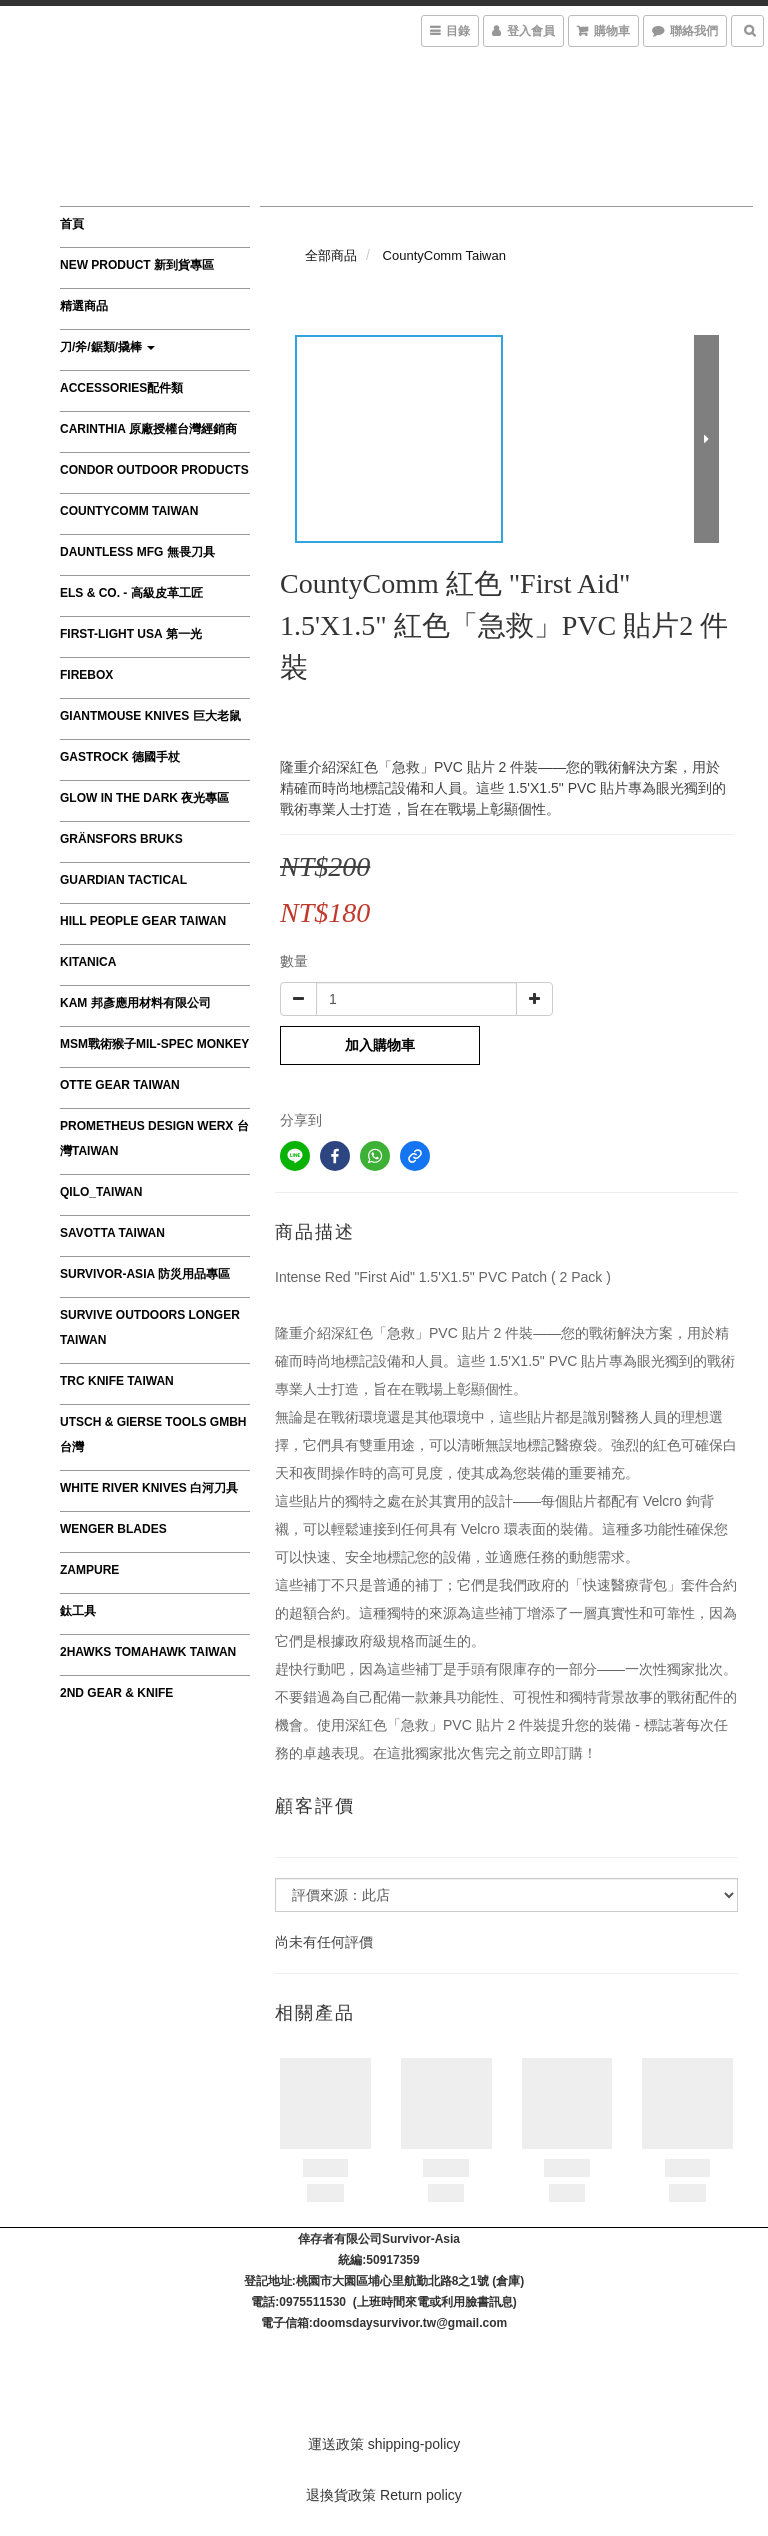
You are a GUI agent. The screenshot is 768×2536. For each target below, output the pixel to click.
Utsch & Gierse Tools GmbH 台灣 (153, 1434)
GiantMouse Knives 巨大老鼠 (150, 716)
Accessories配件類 (121, 388)
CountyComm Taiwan (129, 511)
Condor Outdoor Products (154, 470)
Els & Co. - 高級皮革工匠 (131, 593)
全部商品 (331, 255)
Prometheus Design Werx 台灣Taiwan (154, 1138)
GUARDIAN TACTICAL (123, 880)
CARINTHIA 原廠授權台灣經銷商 (148, 429)
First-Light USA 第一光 (131, 634)
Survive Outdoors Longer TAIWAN (150, 1327)
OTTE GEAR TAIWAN (120, 1085)
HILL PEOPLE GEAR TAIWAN (143, 921)
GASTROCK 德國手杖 (120, 757)
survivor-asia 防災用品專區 (145, 1274)
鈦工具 (78, 1611)
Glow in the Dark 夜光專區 (144, 798)
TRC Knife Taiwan (117, 1381)
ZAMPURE (89, 1570)
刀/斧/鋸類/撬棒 (107, 347)
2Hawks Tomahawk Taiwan (148, 1652)
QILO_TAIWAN (101, 1192)
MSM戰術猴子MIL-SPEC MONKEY (154, 1044)
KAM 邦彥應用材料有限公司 (135, 1003)
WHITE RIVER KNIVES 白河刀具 (149, 1488)
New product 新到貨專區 (137, 265)
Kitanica (88, 962)
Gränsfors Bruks (121, 839)
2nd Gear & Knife (116, 1693)
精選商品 (84, 306)
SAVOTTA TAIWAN (112, 1233)
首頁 (72, 224)
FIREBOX (86, 675)
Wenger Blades (113, 1529)
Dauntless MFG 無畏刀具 (137, 552)
